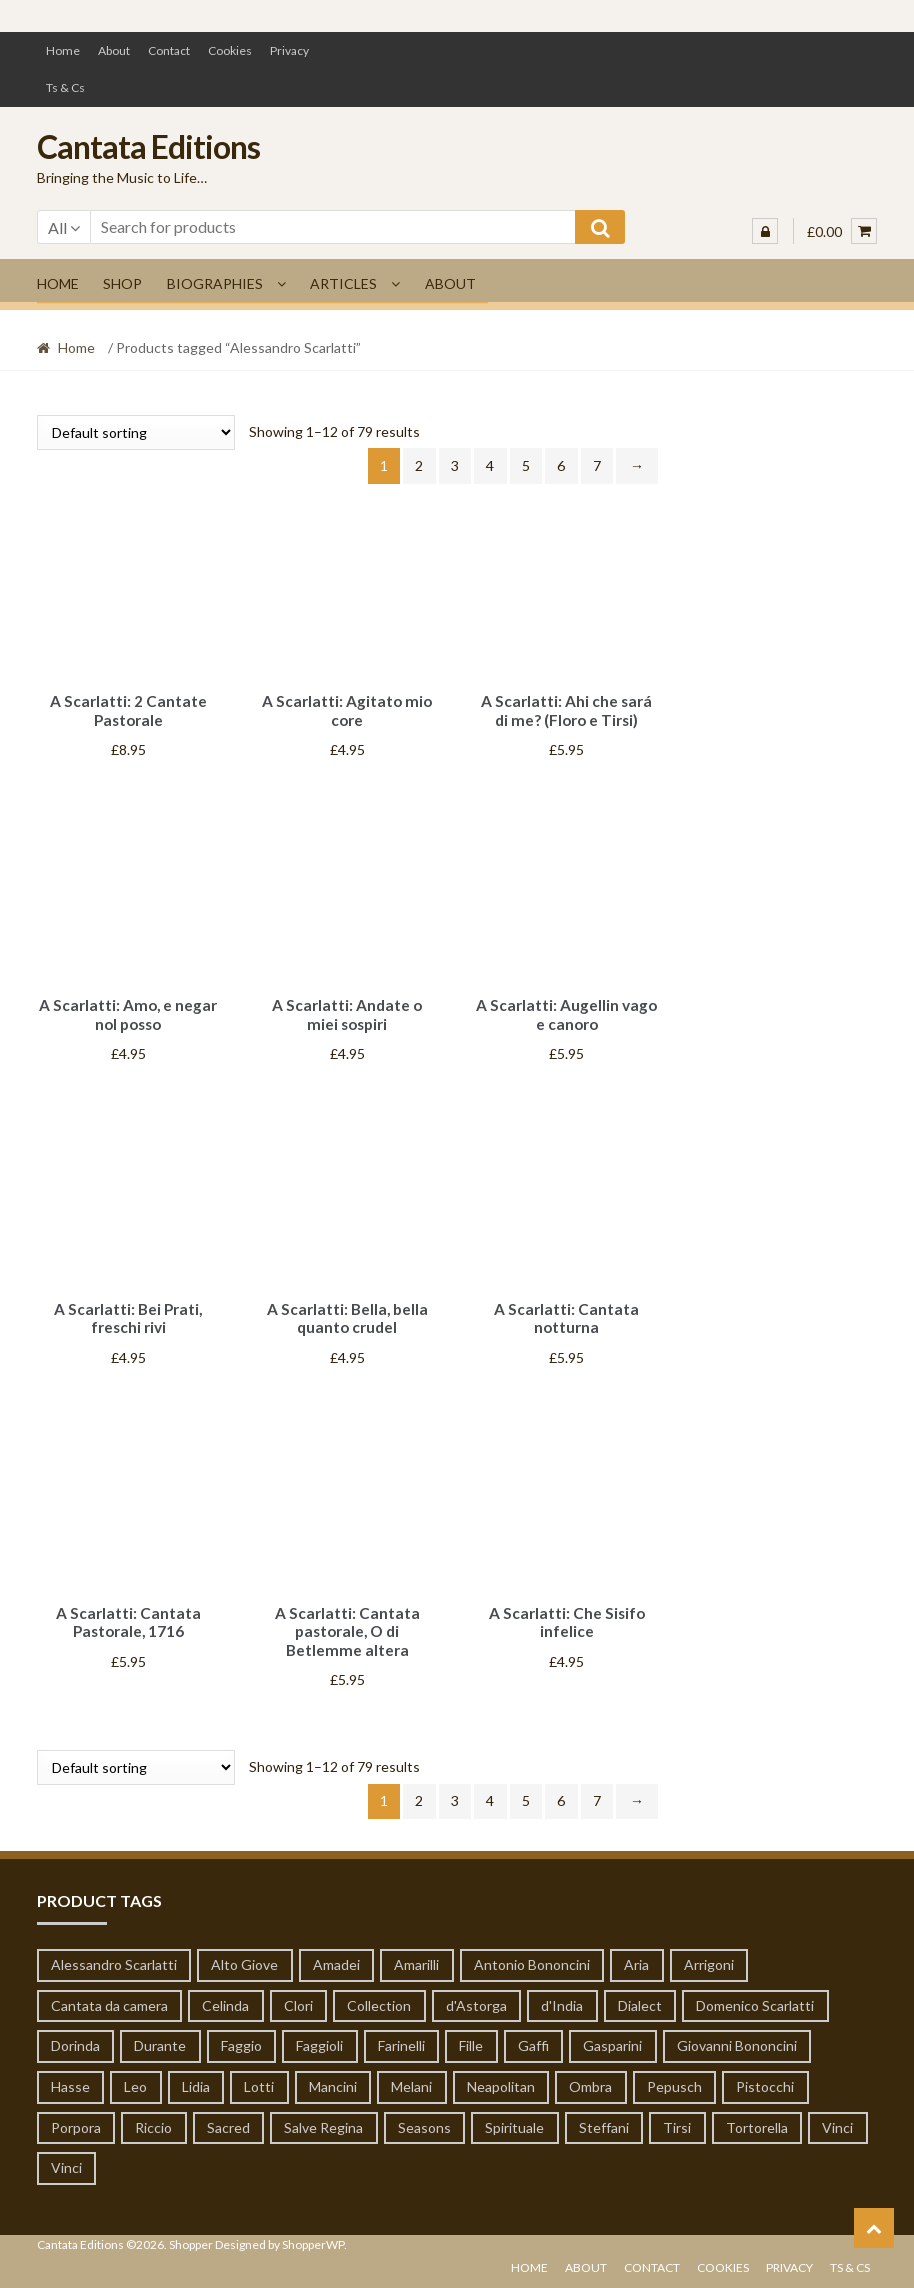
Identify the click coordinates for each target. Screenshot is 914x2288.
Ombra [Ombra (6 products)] (590, 2073)
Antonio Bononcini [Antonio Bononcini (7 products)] (532, 1951)
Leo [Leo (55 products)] (135, 2073)
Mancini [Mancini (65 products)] (333, 2073)
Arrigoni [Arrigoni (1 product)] (709, 1951)
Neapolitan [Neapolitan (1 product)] (501, 2073)
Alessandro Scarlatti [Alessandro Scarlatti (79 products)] (114, 1951)
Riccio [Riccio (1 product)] (153, 2114)
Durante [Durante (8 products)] (160, 2032)
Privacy (289, 50)
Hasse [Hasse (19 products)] (70, 2073)
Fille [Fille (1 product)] (471, 2032)
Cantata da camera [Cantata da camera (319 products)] (109, 1992)
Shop (122, 283)
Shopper (191, 2231)
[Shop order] (136, 432)
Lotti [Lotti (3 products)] (259, 2073)
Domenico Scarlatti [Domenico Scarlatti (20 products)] (755, 1992)
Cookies (230, 50)
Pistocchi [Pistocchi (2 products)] (765, 2073)
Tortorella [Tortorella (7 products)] (757, 2114)
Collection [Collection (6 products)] (379, 1992)
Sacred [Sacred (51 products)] (228, 2114)
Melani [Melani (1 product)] (411, 2073)
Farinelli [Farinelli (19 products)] (401, 2032)
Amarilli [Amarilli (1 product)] (416, 1951)
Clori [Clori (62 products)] (298, 1992)
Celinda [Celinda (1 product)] (225, 1992)
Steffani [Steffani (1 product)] (604, 2114)
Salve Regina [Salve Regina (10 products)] (323, 2114)
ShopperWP (313, 2231)
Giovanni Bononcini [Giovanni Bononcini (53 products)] (737, 2032)
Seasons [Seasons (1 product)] (424, 2114)
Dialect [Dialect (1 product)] (640, 1992)
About (114, 50)
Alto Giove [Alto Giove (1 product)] (244, 1951)
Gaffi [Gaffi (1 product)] (533, 2032)
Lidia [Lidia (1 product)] (196, 2073)
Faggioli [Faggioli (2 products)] (319, 2032)
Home (63, 50)
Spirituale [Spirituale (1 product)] (514, 2114)
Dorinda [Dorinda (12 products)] (75, 2032)
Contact (169, 50)
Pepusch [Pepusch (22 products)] (674, 2073)
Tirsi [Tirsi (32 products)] (677, 2114)
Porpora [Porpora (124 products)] (76, 2114)
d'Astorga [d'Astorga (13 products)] (476, 1992)
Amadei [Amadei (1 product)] (336, 1951)
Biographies (215, 283)
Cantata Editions (148, 146)
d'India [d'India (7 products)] (562, 1992)
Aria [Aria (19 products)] (636, 1951)
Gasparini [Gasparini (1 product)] (612, 2032)
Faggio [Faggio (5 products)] (241, 2032)
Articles (343, 283)
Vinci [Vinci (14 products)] (837, 2114)
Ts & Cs (65, 87)
